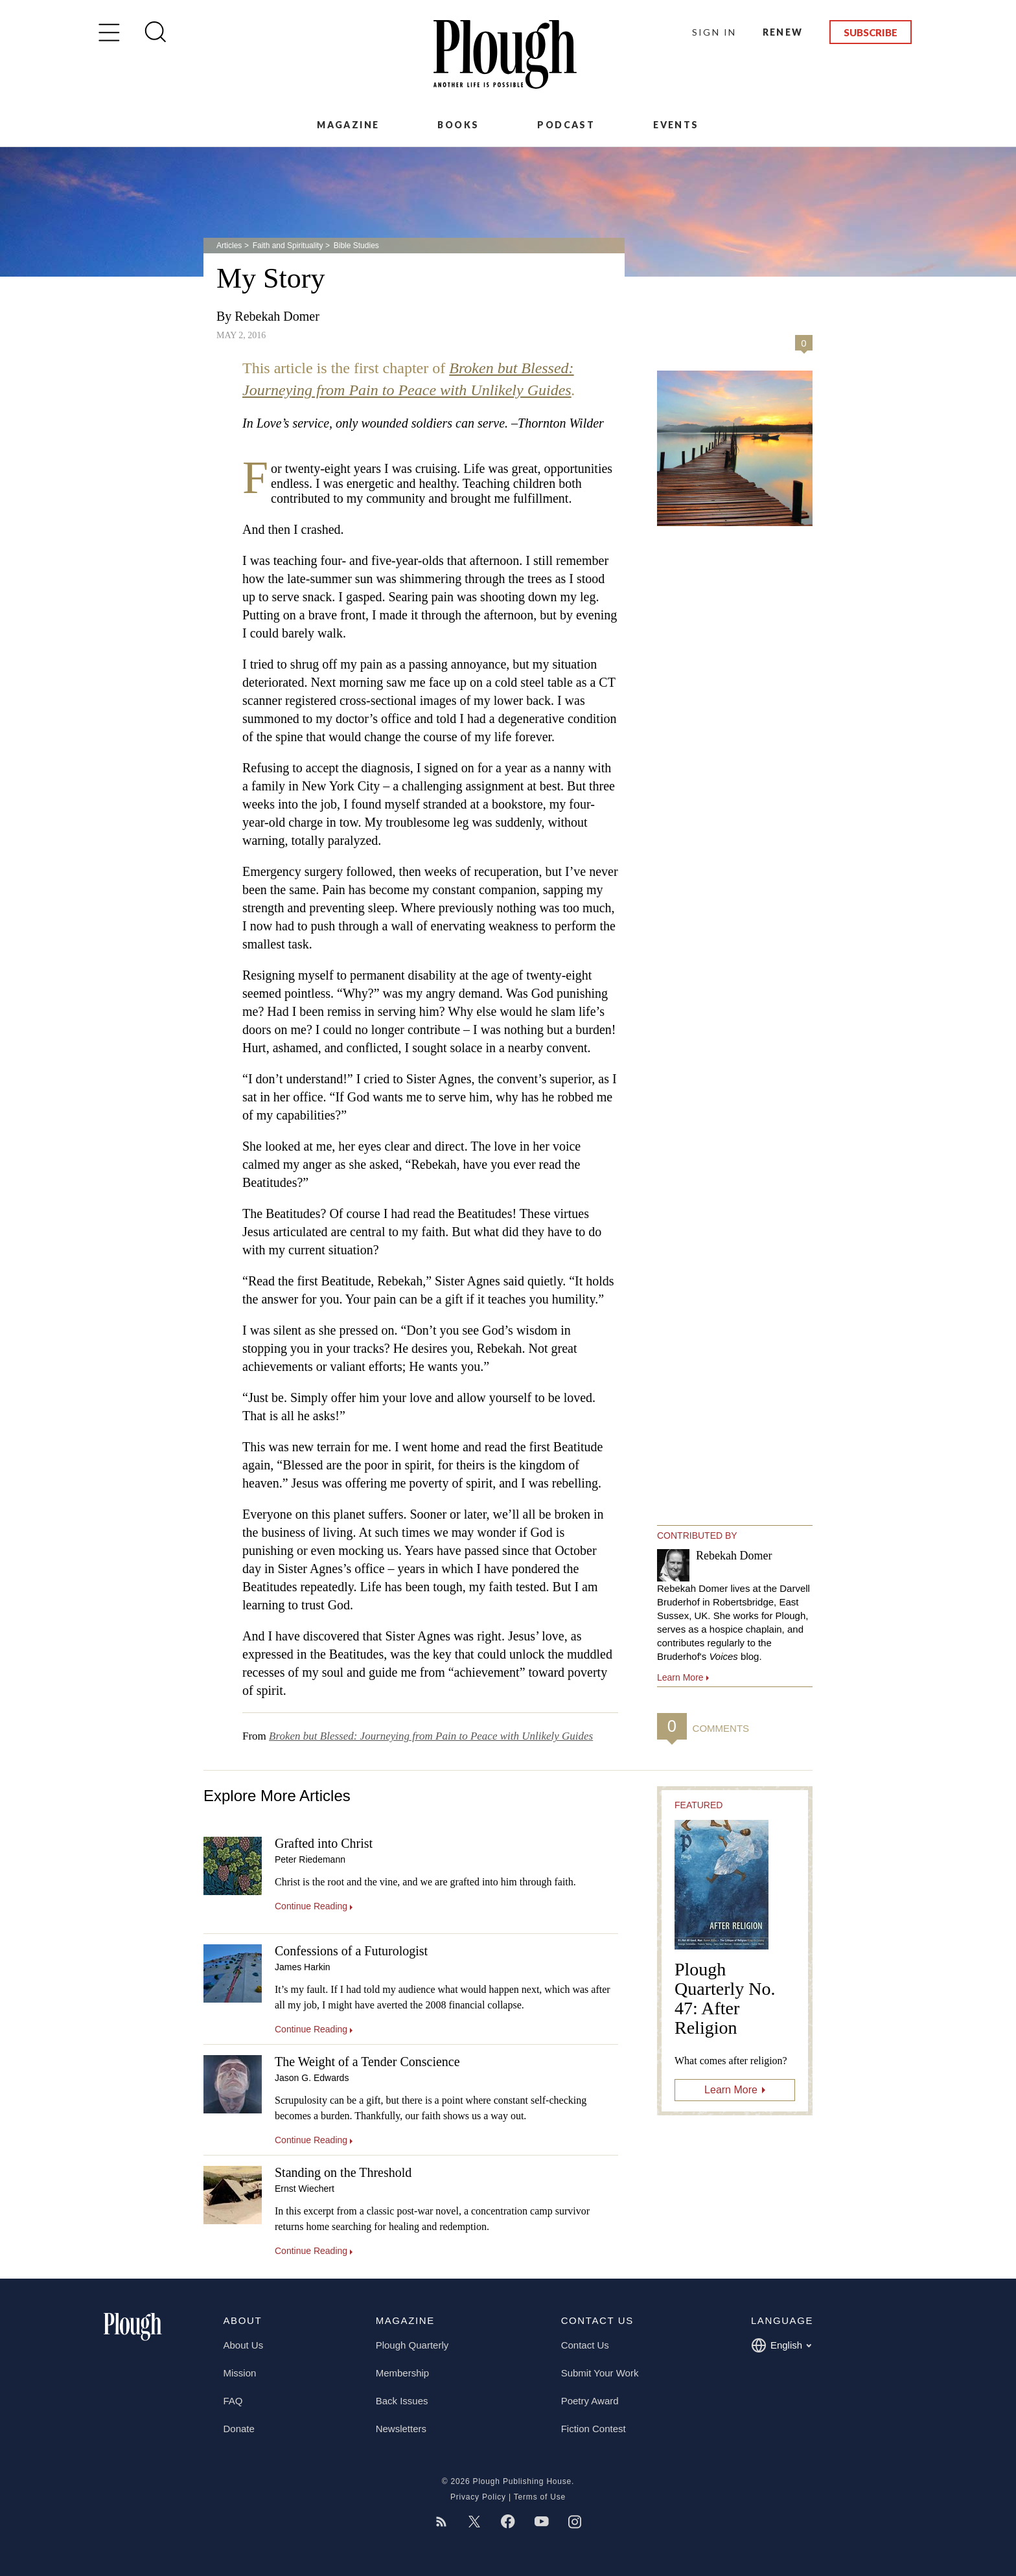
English (781, 2345)
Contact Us (585, 2345)
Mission (240, 2372)
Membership (403, 2372)
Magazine (348, 124)
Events (675, 124)
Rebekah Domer (277, 316)
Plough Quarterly (412, 2345)
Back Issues (402, 2400)
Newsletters (401, 2428)
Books (458, 124)
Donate (239, 2428)
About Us (244, 2345)
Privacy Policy (478, 2496)
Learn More (730, 2089)
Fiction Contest (593, 2428)
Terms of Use (540, 2496)
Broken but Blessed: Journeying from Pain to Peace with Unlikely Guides (431, 1736)
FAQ (233, 2400)
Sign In (714, 32)
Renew (783, 32)
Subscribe (870, 32)
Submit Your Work (600, 2372)
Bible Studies (356, 245)
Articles (229, 245)
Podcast (566, 124)
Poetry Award (590, 2400)
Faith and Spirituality (288, 245)
